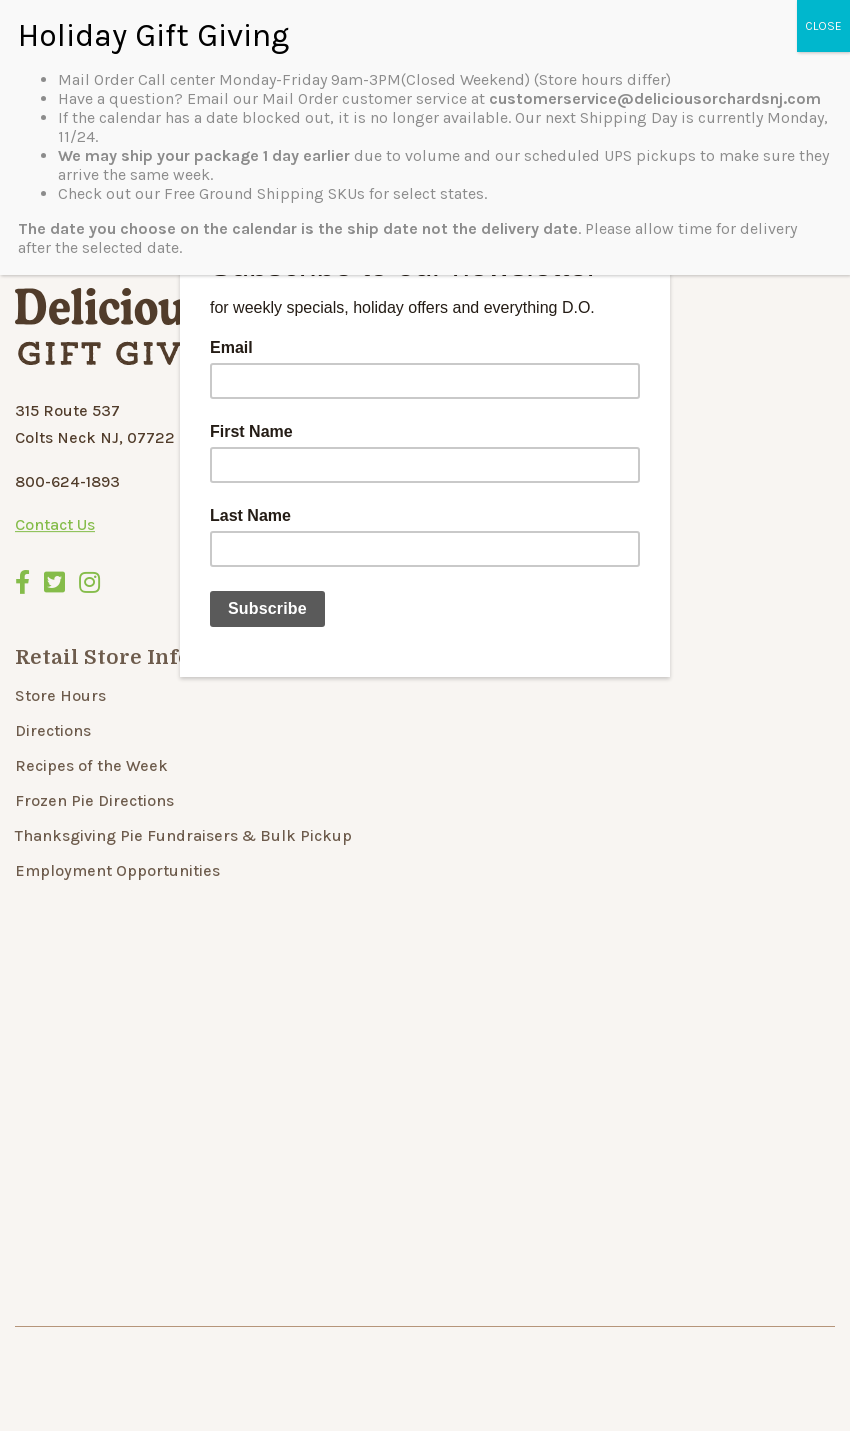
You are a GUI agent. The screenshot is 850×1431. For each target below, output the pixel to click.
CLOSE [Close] (823, 26)
